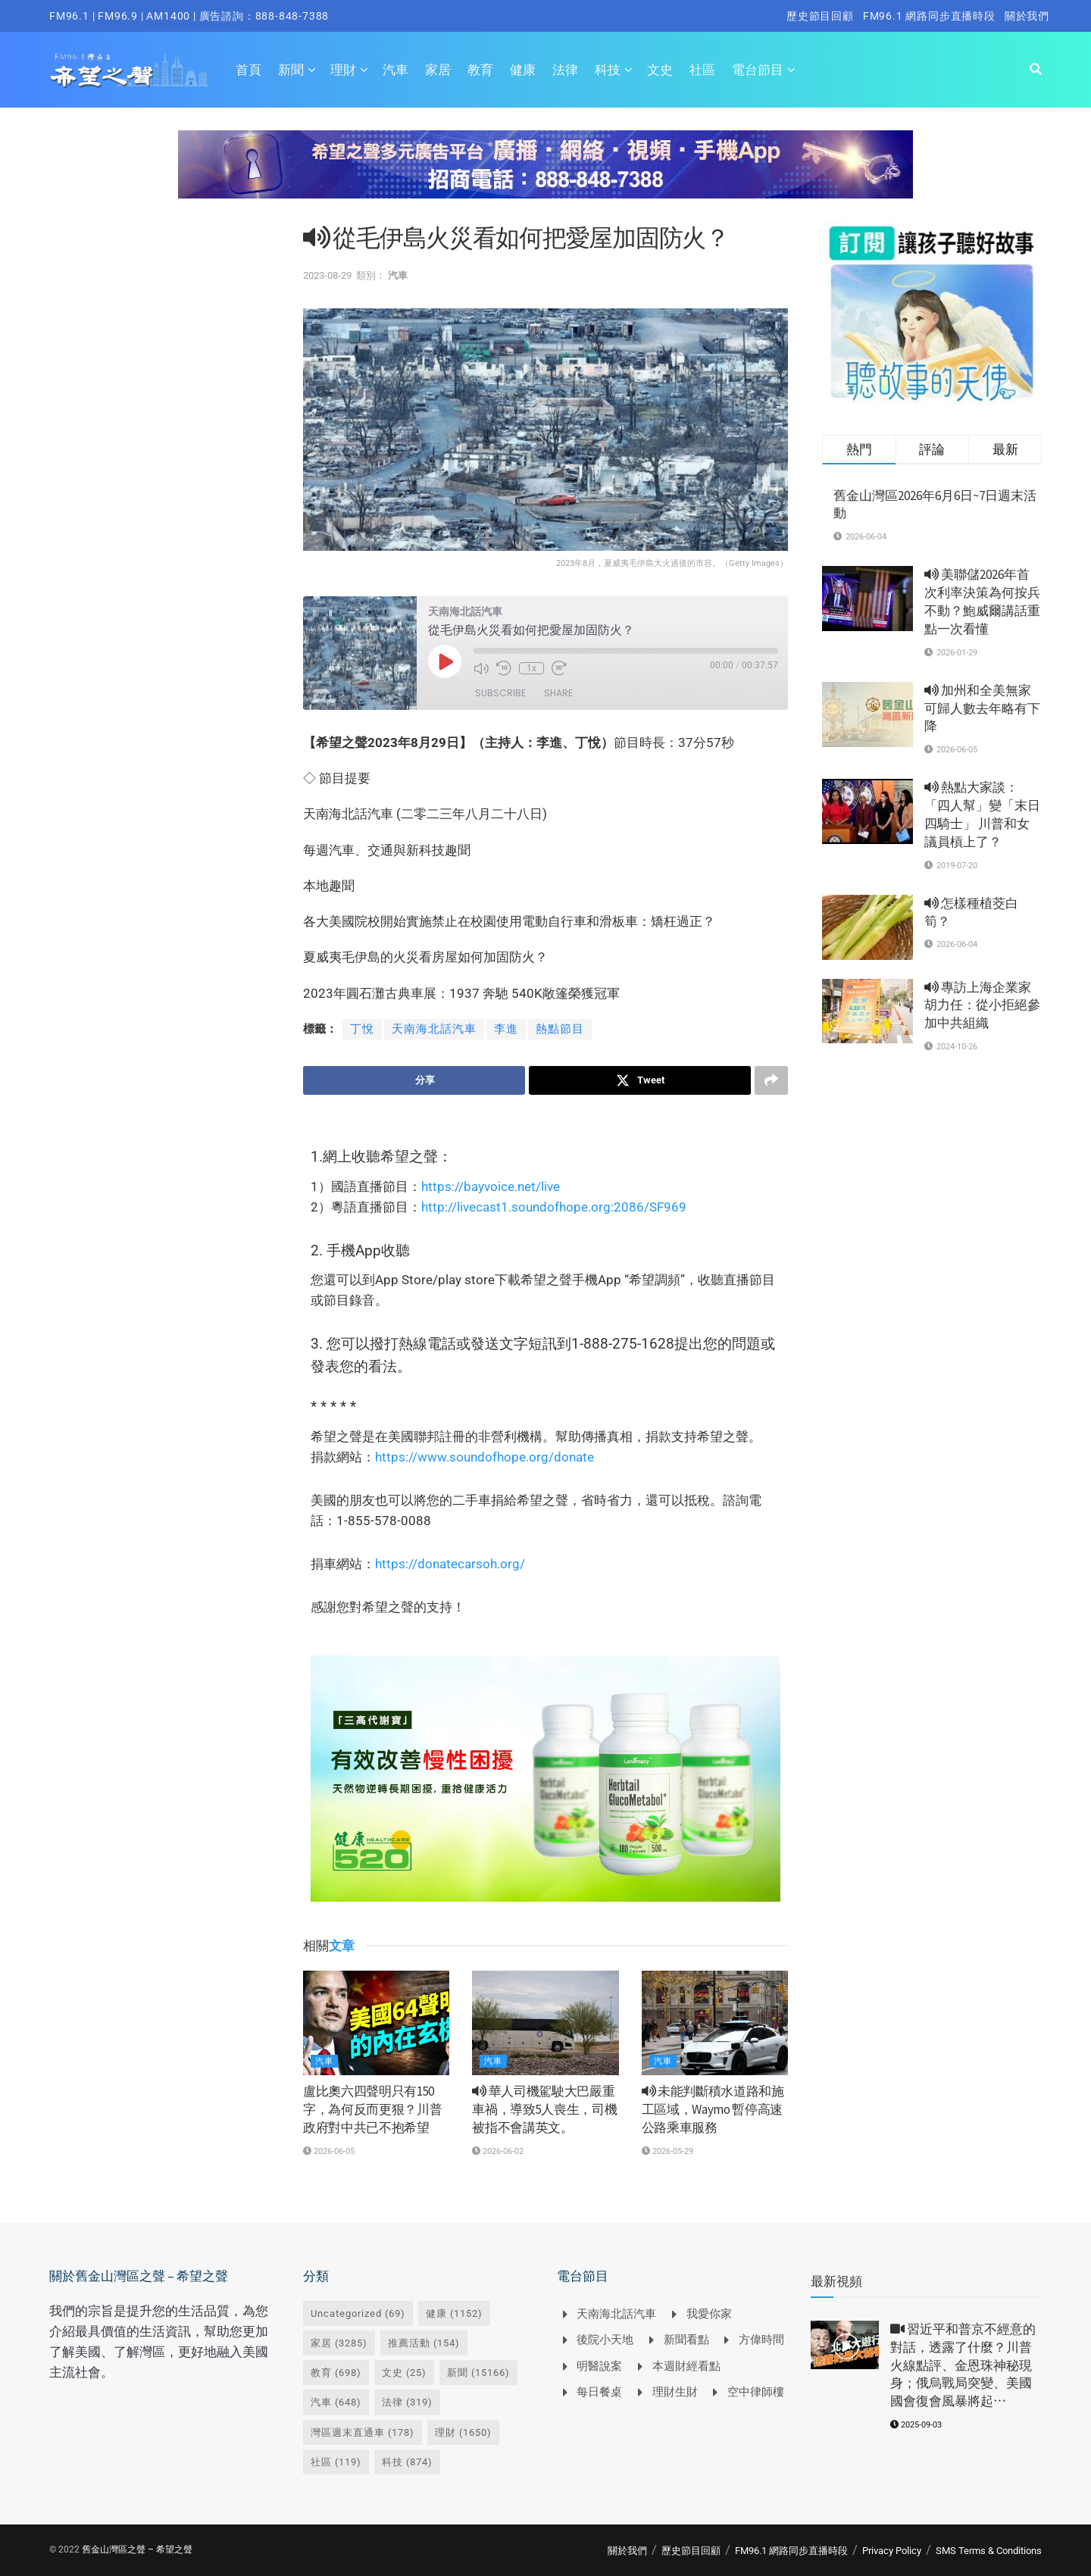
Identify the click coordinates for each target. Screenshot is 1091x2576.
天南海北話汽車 (434, 1029)
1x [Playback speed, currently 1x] (531, 668)
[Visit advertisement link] (545, 175)
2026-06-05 (329, 2151)
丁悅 (362, 1029)
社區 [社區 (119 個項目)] (336, 2462)
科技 (608, 69)
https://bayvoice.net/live (490, 1186)
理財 (343, 69)
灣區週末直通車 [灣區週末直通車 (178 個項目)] (362, 2432)
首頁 (248, 69)
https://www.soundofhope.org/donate (484, 1457)
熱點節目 (560, 1029)
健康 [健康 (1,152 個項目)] (454, 2313)
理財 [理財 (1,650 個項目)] (463, 2432)
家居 (438, 69)
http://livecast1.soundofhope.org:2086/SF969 (553, 1207)
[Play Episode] (444, 661)
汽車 (395, 69)
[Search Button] (1036, 70)
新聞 (291, 69)
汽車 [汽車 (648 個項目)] (336, 2402)
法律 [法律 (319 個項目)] (407, 2402)
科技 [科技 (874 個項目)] (407, 2462)
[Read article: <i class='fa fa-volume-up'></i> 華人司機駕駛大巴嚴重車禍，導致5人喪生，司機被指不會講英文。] (545, 2023)
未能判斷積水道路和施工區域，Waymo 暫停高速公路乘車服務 (713, 2109)
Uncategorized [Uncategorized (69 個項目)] (358, 2313)
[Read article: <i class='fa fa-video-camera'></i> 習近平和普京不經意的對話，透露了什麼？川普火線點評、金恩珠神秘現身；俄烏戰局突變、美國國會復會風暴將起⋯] (845, 2345)
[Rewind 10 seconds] (503, 668)
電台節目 (757, 69)
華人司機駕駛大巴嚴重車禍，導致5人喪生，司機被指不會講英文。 (544, 2109)
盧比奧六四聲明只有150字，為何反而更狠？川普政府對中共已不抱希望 (372, 2109)
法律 (565, 69)
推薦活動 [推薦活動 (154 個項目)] (424, 2343)
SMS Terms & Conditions (989, 2550)
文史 (660, 69)
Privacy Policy (891, 2550)
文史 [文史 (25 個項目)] (404, 2372)
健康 (523, 69)
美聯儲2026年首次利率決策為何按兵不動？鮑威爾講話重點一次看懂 (982, 601)
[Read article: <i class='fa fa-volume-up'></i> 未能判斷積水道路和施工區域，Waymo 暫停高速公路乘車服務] (715, 2023)
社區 (702, 69)
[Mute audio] (481, 668)
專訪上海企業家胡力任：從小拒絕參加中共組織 (982, 1005)
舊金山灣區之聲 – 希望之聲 (137, 2549)
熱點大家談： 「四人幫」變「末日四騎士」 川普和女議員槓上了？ (982, 814)
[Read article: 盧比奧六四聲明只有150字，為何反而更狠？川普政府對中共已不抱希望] (376, 2023)
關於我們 (1027, 16)
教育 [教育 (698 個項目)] (336, 2372)
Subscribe (500, 692)
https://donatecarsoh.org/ (450, 1563)
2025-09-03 (916, 2425)
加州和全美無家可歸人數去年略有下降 (982, 708)
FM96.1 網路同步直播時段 (929, 16)
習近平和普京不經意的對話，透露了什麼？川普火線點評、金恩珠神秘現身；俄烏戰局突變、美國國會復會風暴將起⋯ (963, 2365)
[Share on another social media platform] (771, 1080)
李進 (506, 1029)
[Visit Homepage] (129, 70)
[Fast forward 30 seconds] (559, 668)
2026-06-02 (498, 2151)
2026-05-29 (667, 2151)
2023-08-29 (327, 275)
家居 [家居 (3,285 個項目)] (339, 2343)
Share (558, 692)
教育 (480, 69)
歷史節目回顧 (820, 16)
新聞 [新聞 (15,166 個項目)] (478, 2372)
